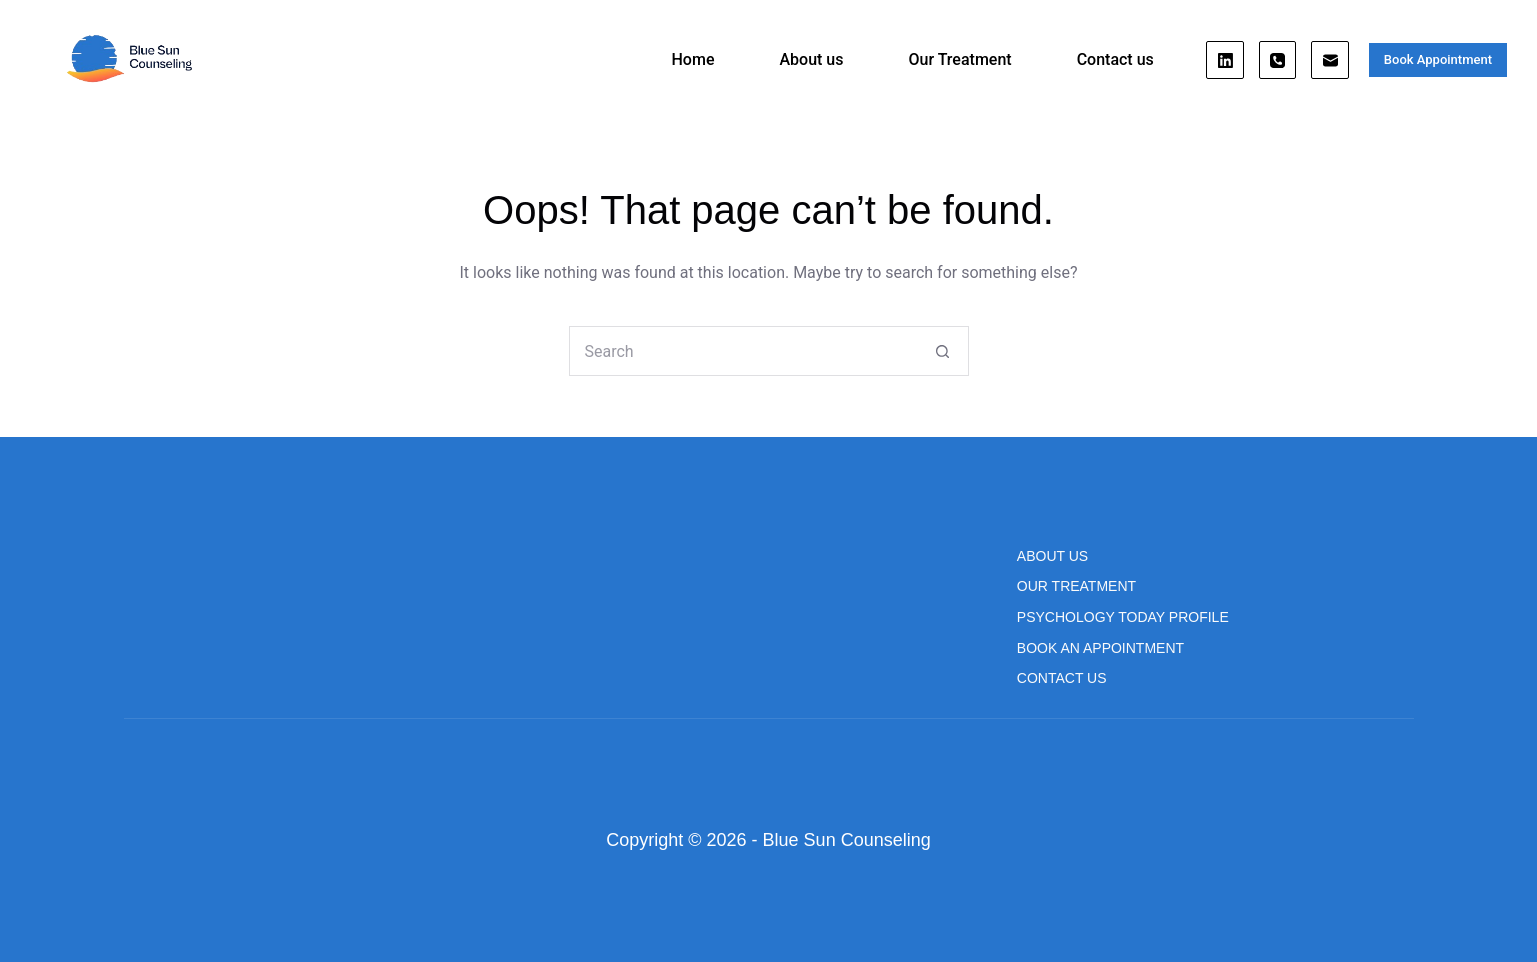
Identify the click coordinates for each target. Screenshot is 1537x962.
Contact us (1115, 59)
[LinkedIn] (1225, 60)
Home (693, 59)
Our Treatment (959, 59)
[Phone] (1278, 60)
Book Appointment (1438, 59)
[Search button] (943, 351)
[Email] (1330, 60)
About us (811, 59)
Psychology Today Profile (1123, 617)
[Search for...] (744, 351)
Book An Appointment (1100, 648)
